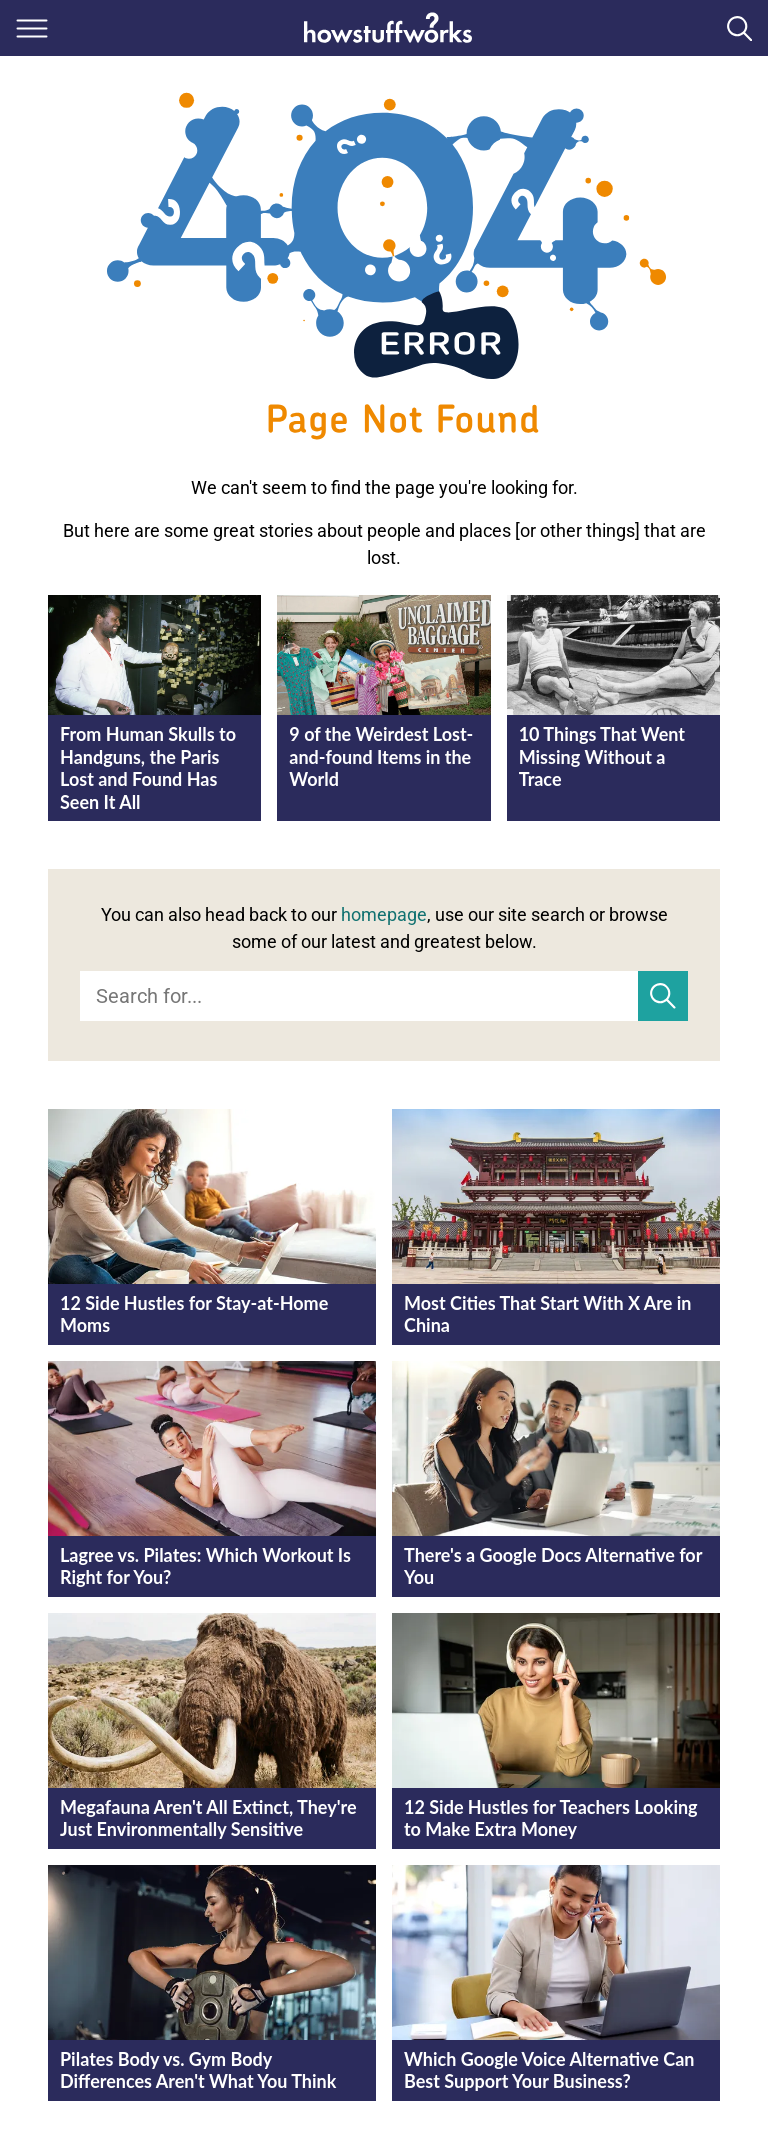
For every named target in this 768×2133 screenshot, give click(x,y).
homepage (384, 914)
